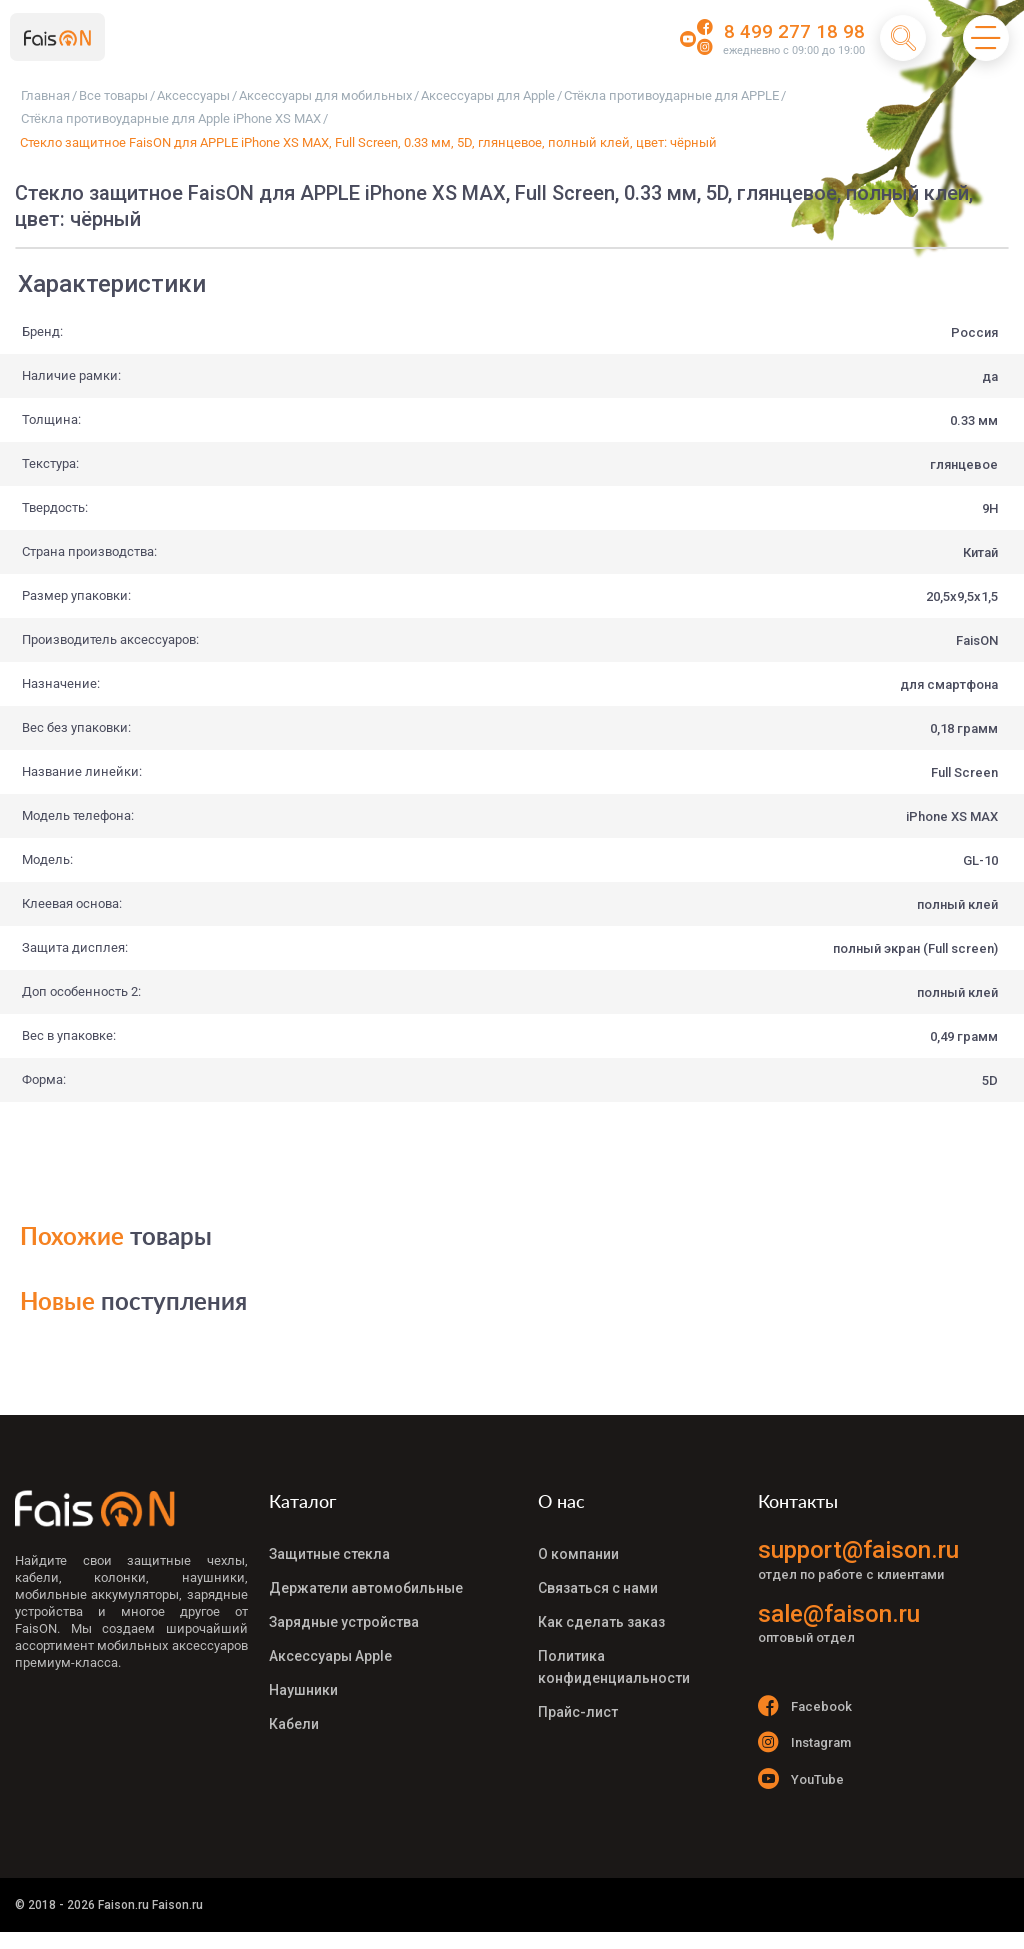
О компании (578, 1553)
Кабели (294, 1703)
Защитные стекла (329, 1553)
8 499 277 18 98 (794, 32)
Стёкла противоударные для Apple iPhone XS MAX (171, 118)
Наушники (303, 1673)
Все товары (113, 95)
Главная (45, 95)
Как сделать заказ (601, 1613)
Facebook (805, 1705)
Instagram (804, 1745)
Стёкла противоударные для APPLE (671, 95)
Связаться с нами (598, 1583)
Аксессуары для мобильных (325, 95)
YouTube (801, 1785)
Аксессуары (193, 95)
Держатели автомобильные (366, 1583)
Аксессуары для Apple (488, 95)
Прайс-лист (578, 1691)
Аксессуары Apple (330, 1643)
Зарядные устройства (344, 1613)
